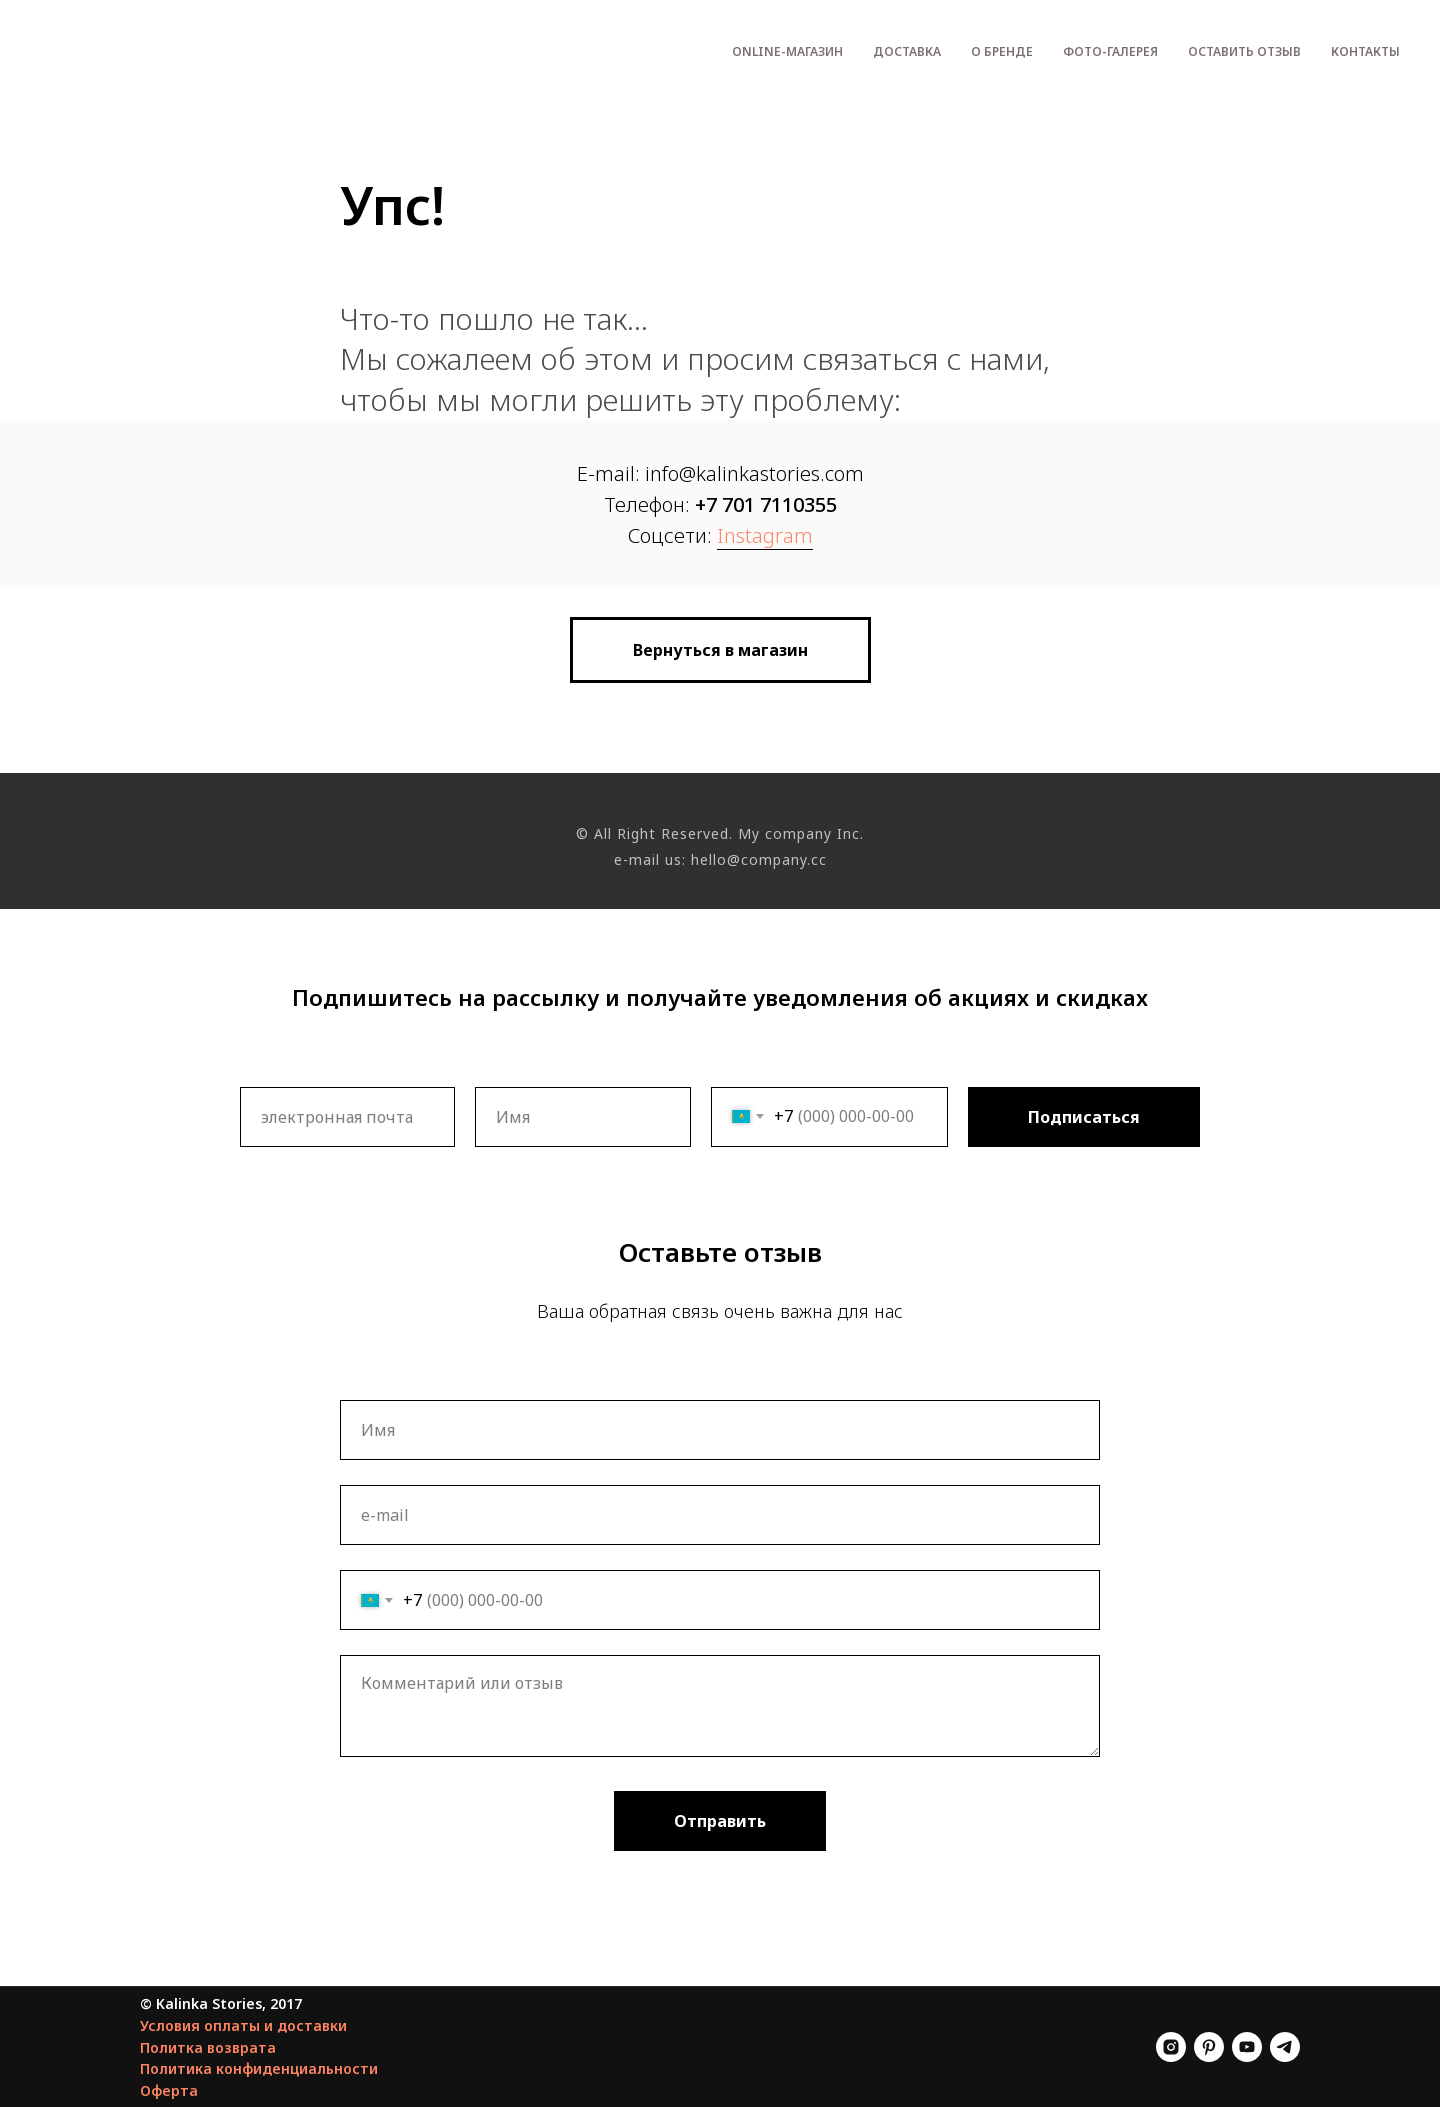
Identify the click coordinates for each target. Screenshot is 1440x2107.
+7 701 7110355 (766, 504)
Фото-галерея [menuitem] (1110, 51)
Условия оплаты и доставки (243, 2025)
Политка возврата (208, 2047)
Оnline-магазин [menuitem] (787, 51)
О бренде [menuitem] (1002, 51)
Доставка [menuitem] (907, 51)
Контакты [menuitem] (1365, 51)
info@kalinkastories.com (754, 473)
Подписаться (1084, 1117)
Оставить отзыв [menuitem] (1244, 51)
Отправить (720, 1821)
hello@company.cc (759, 859)
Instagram (765, 535)
